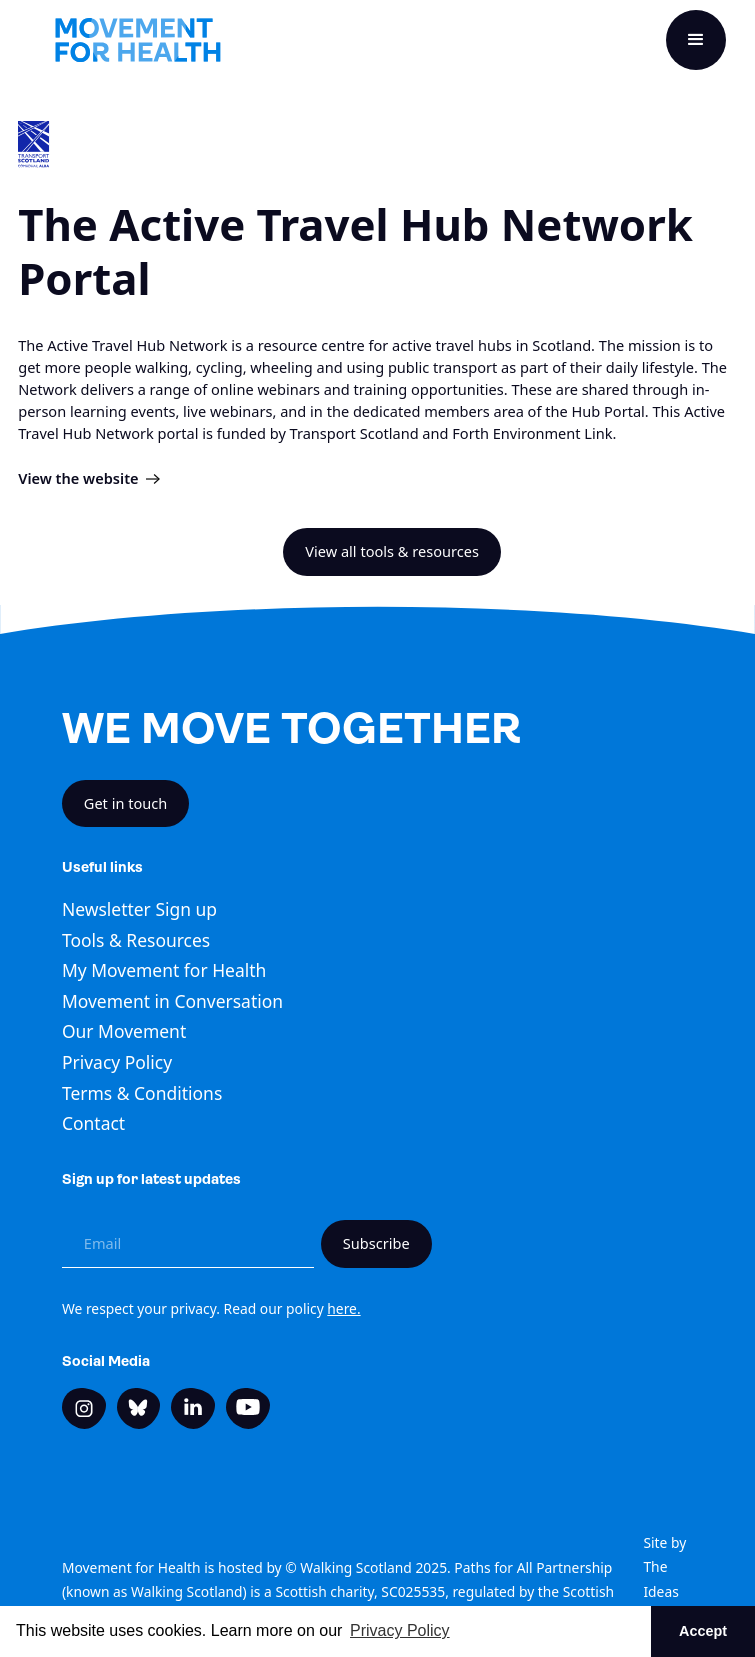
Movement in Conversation (172, 1001)
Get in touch (125, 803)
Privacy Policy (117, 1062)
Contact (93, 1123)
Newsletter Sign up (139, 909)
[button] (696, 40)
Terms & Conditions (142, 1093)
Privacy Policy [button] (400, 1630)
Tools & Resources (136, 940)
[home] (138, 40)
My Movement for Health (164, 970)
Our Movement (124, 1031)
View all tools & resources (392, 551)
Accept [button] (703, 1631)
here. (343, 1308)
